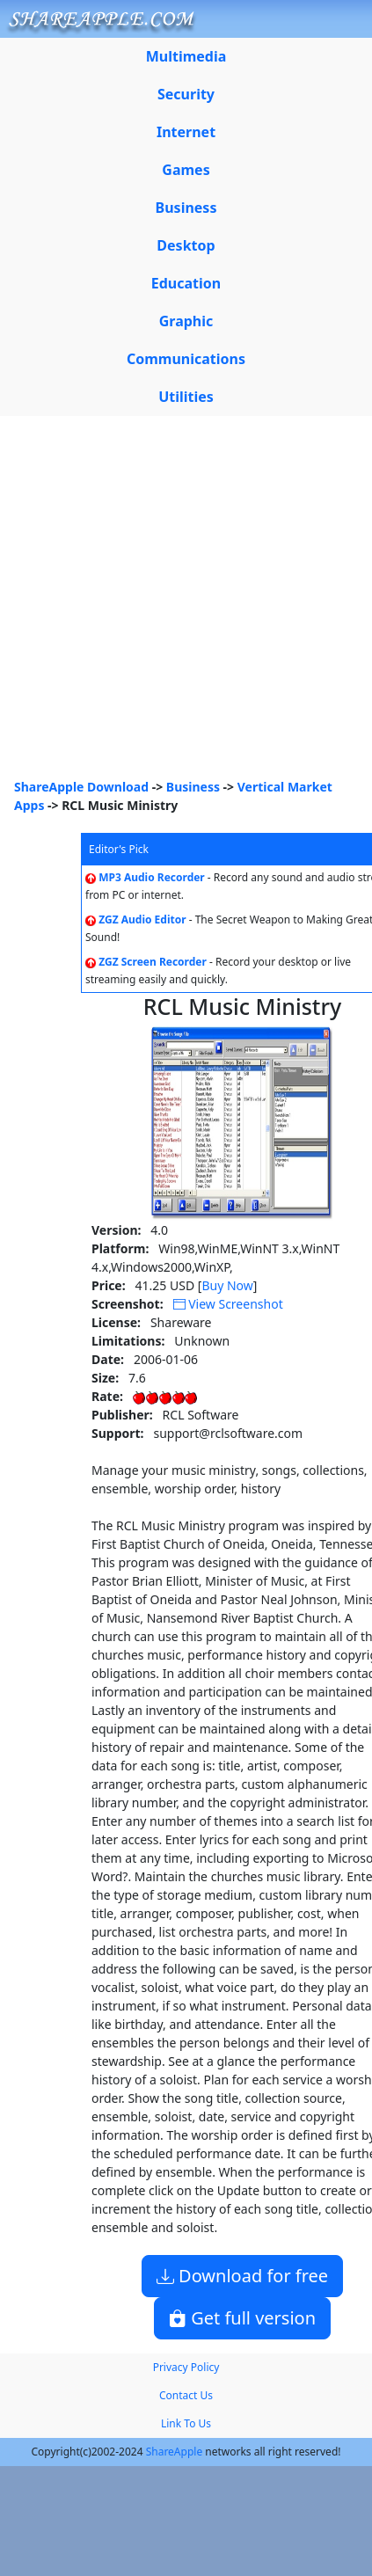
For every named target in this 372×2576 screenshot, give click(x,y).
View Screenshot (228, 1303)
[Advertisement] (165, 604)
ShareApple (174, 2451)
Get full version (242, 2318)
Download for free (242, 2276)
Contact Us (186, 2395)
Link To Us (186, 2423)
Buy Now (226, 1285)
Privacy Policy (186, 2367)
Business (193, 786)
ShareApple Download (81, 786)
